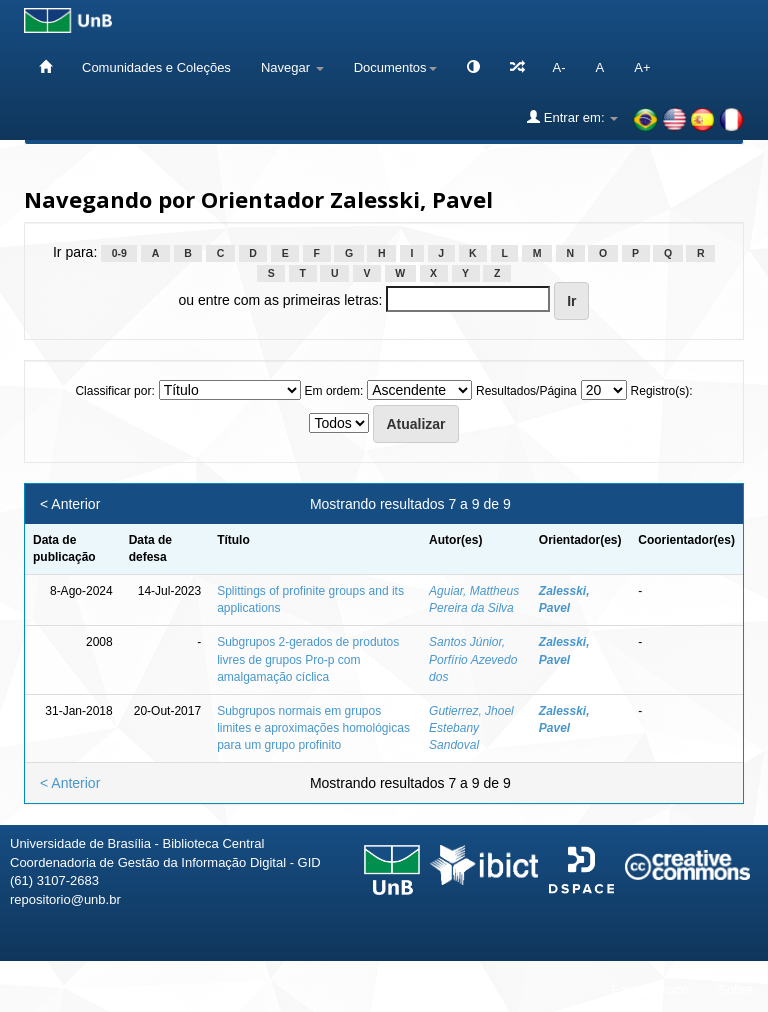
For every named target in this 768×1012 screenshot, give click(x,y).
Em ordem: (334, 391)
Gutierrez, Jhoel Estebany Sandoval (471, 728)
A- (559, 67)
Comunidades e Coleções (156, 67)
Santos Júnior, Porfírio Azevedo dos (473, 659)
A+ (642, 67)
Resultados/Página (526, 391)
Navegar (292, 67)
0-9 (119, 253)
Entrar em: (572, 117)
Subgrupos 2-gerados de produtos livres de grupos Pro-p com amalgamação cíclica (308, 659)
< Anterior (70, 504)
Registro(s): (662, 391)
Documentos (395, 67)
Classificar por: (114, 391)
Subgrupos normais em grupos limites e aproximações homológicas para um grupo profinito (313, 728)
